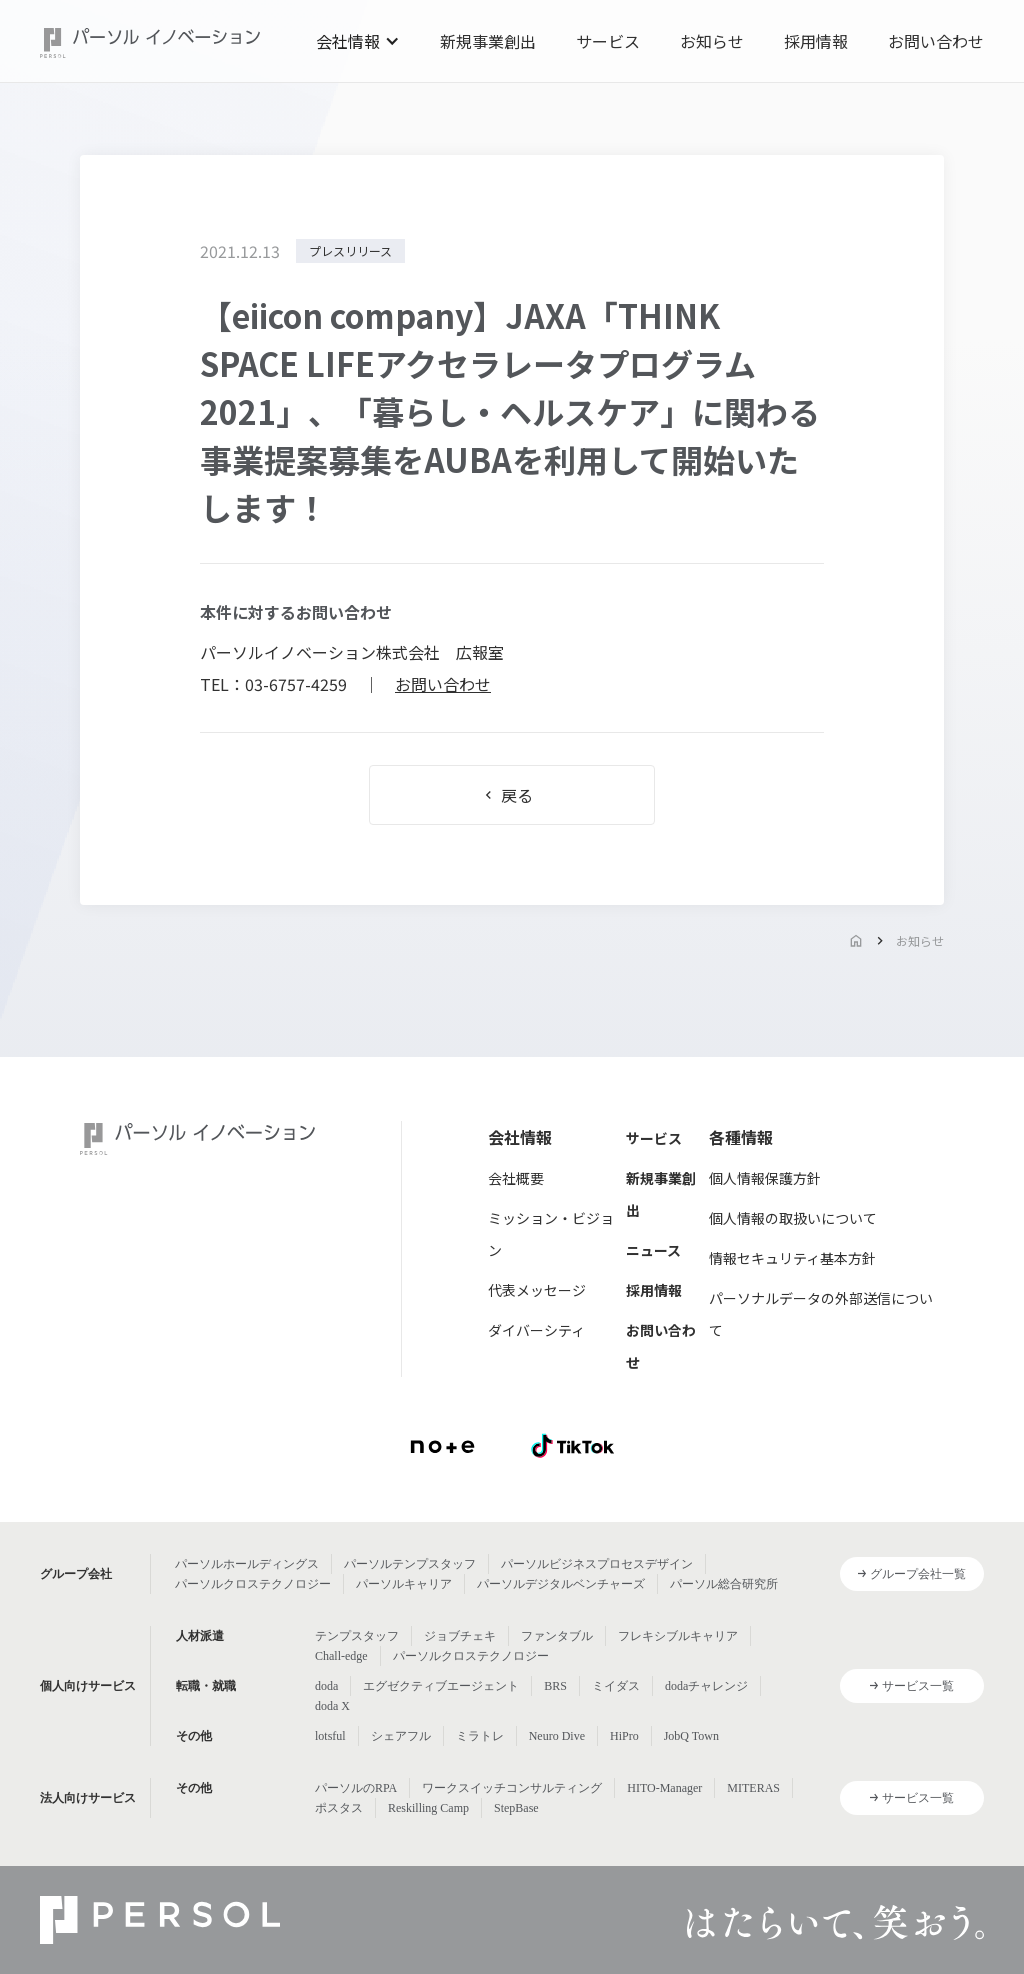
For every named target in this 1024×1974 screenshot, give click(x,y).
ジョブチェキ (460, 1636)
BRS (555, 1686)
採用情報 (816, 41)
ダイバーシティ (536, 1330)
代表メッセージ (537, 1290)
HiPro (624, 1736)
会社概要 (516, 1178)
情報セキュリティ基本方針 (792, 1258)
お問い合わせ (936, 41)
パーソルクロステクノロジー (253, 1584)
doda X (332, 1706)
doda (326, 1686)
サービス (608, 41)
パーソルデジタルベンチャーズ (561, 1584)
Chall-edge (341, 1656)
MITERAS (753, 1788)
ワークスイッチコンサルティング (512, 1788)
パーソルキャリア (404, 1584)
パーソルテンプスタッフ (410, 1564)
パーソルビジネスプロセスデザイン (597, 1564)
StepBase (516, 1808)
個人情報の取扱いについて (793, 1218)
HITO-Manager (664, 1788)
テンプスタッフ (357, 1636)
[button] (358, 41)
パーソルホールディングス (247, 1564)
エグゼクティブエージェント (441, 1686)
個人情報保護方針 (765, 1178)
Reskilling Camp (428, 1808)
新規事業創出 (488, 41)
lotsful (330, 1736)
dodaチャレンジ (706, 1686)
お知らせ (712, 41)
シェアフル (401, 1736)
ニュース (653, 1250)
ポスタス (339, 1808)
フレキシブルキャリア (678, 1636)
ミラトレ (480, 1736)
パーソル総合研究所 (724, 1584)
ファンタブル (557, 1636)
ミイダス (616, 1686)
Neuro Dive (557, 1736)
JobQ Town (691, 1736)
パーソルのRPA (356, 1788)
